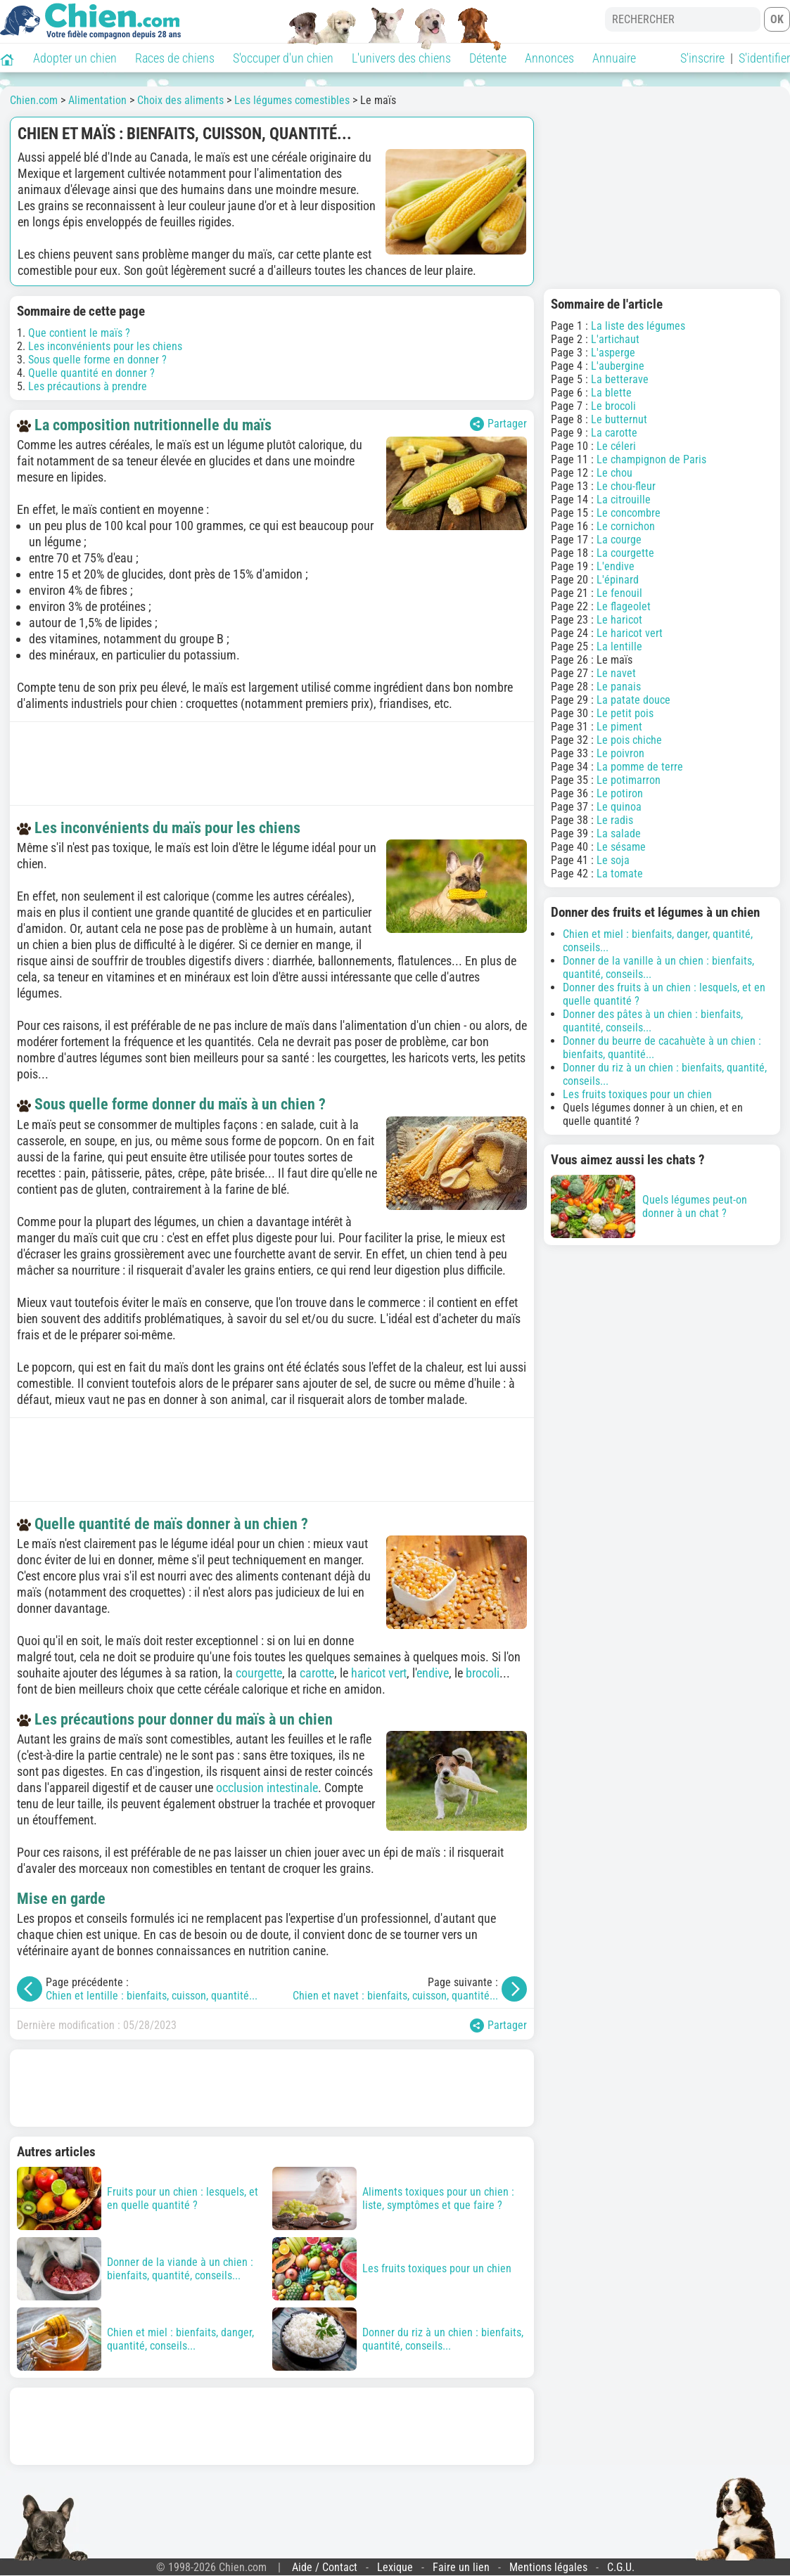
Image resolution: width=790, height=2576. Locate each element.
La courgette (625, 553)
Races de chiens (175, 58)
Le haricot (619, 619)
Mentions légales (548, 2567)
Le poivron (620, 753)
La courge (619, 539)
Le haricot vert (630, 633)
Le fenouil (619, 593)
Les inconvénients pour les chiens (105, 346)
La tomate (620, 873)
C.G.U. (621, 2567)
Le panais (619, 686)
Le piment (619, 726)
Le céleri (616, 446)
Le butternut (619, 419)
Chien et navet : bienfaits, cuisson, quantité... (395, 1995)
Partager (498, 424)
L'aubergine (617, 366)
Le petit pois (625, 713)
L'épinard (618, 579)
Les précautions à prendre (87, 386)
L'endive (616, 566)
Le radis (615, 820)
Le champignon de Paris (651, 459)
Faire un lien (461, 2567)
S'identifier (764, 58)
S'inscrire (702, 58)
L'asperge (613, 352)
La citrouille (624, 499)
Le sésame (621, 847)
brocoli (482, 1673)
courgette (259, 1673)
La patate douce (633, 700)
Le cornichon (626, 526)
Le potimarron (629, 780)
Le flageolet (624, 606)
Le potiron (620, 793)
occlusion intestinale (267, 1787)
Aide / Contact (324, 2567)
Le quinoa (619, 806)
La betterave (620, 379)
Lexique (395, 2567)
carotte (317, 1673)
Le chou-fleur (626, 486)
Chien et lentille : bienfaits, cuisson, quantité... (151, 1995)
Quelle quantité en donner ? (91, 373)
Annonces (549, 58)
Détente (488, 58)
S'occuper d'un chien (283, 58)
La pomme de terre (640, 766)
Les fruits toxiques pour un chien (637, 1094)
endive (432, 1673)
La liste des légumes (638, 326)
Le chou (614, 472)
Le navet (616, 673)
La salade (619, 833)
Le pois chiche (629, 740)
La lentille (619, 646)
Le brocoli (613, 406)
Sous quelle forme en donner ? (97, 359)
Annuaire (614, 58)
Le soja (613, 860)
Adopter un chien (75, 58)
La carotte (614, 432)
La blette (611, 392)
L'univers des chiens (401, 58)
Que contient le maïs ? (79, 333)
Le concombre (629, 513)
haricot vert (379, 1673)
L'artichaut (615, 339)
